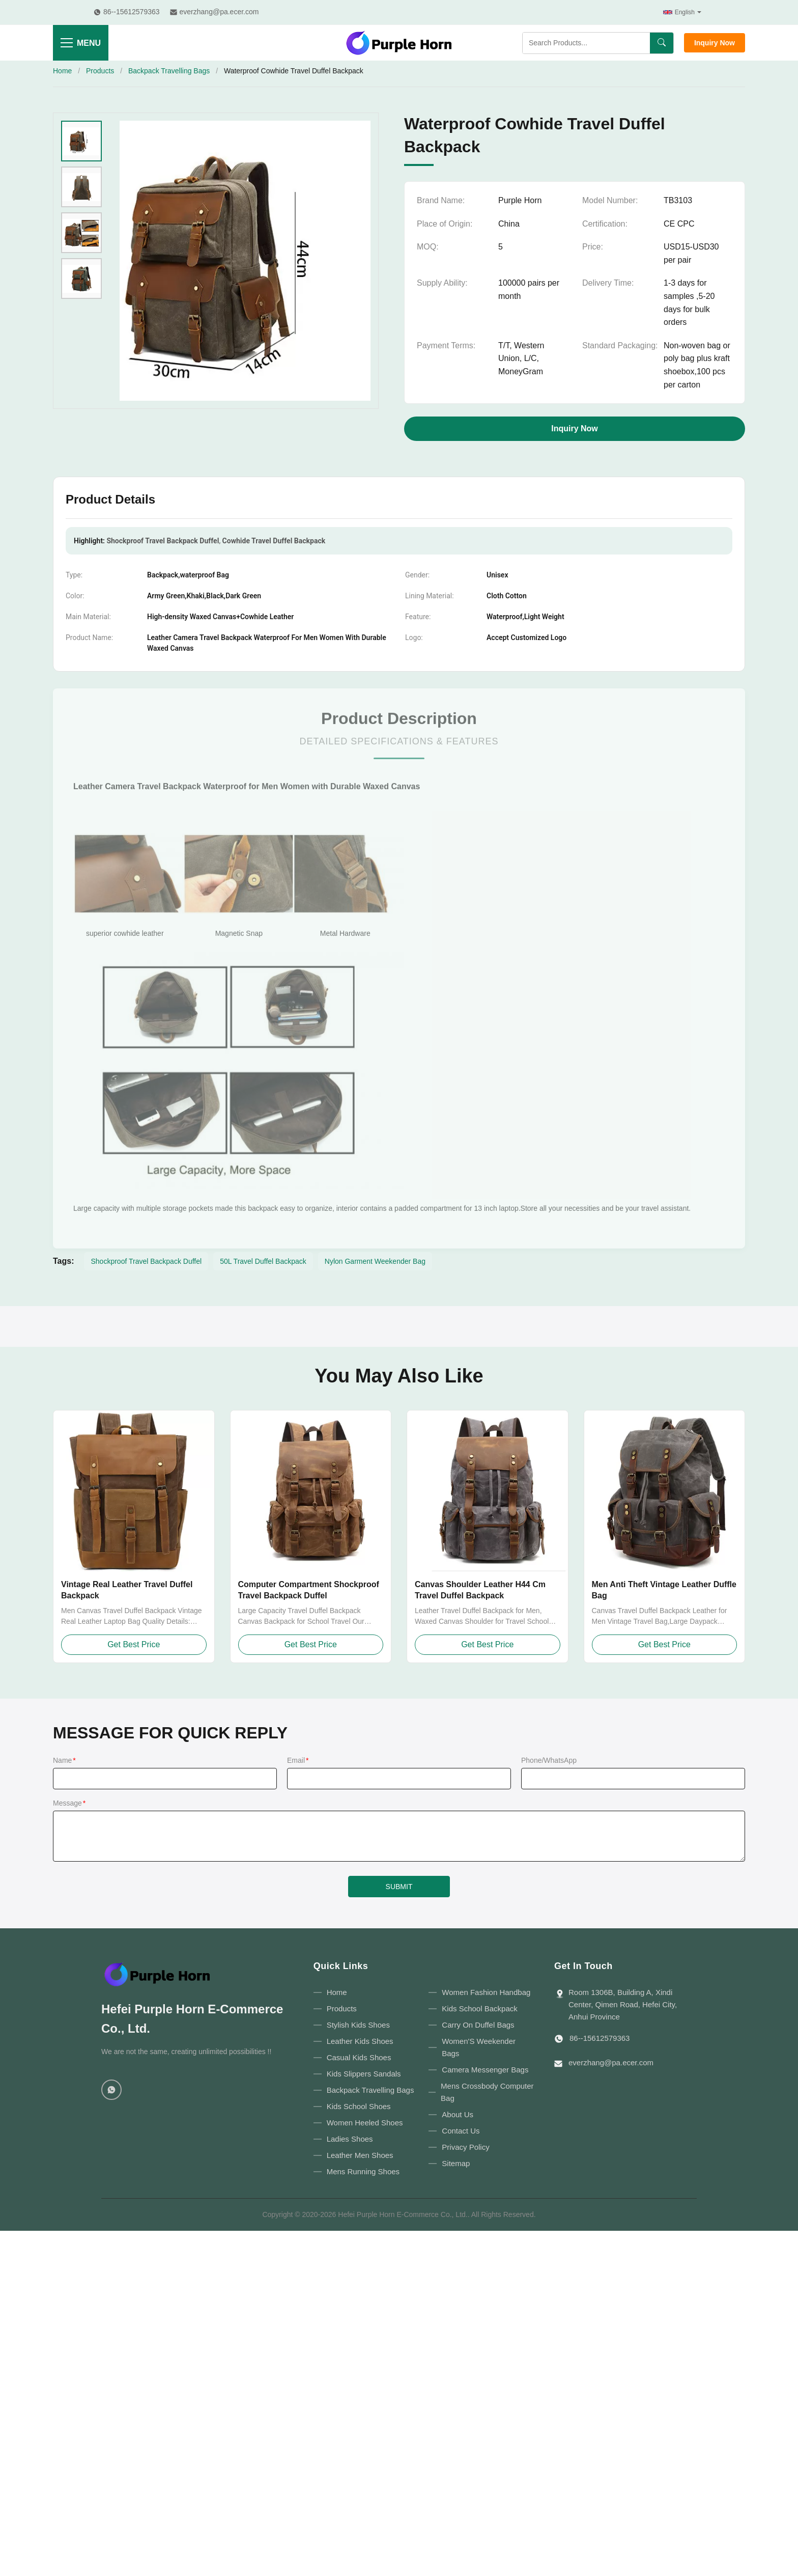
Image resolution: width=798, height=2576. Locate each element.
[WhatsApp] (111, 2090)
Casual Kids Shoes (359, 2057)
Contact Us (460, 2130)
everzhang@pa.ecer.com (610, 2062)
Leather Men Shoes (360, 2155)
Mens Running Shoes (363, 2171)
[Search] (661, 43)
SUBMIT (399, 1886)
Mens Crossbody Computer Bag (487, 2092)
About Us (457, 2114)
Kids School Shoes (359, 2106)
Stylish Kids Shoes (358, 2024)
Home (62, 71)
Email (297, 1760)
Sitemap (456, 2163)
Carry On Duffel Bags (478, 2024)
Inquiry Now (714, 43)
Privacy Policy (465, 2147)
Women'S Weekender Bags (479, 2047)
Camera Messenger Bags (485, 2069)
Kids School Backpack (479, 2008)
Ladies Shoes (350, 2139)
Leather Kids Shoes (360, 2041)
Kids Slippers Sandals (364, 2073)
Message (69, 1803)
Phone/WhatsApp (549, 1760)
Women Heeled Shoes (365, 2122)
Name (64, 1760)
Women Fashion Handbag (486, 1992)
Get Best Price (133, 1644)
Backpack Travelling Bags (169, 71)
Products (100, 71)
